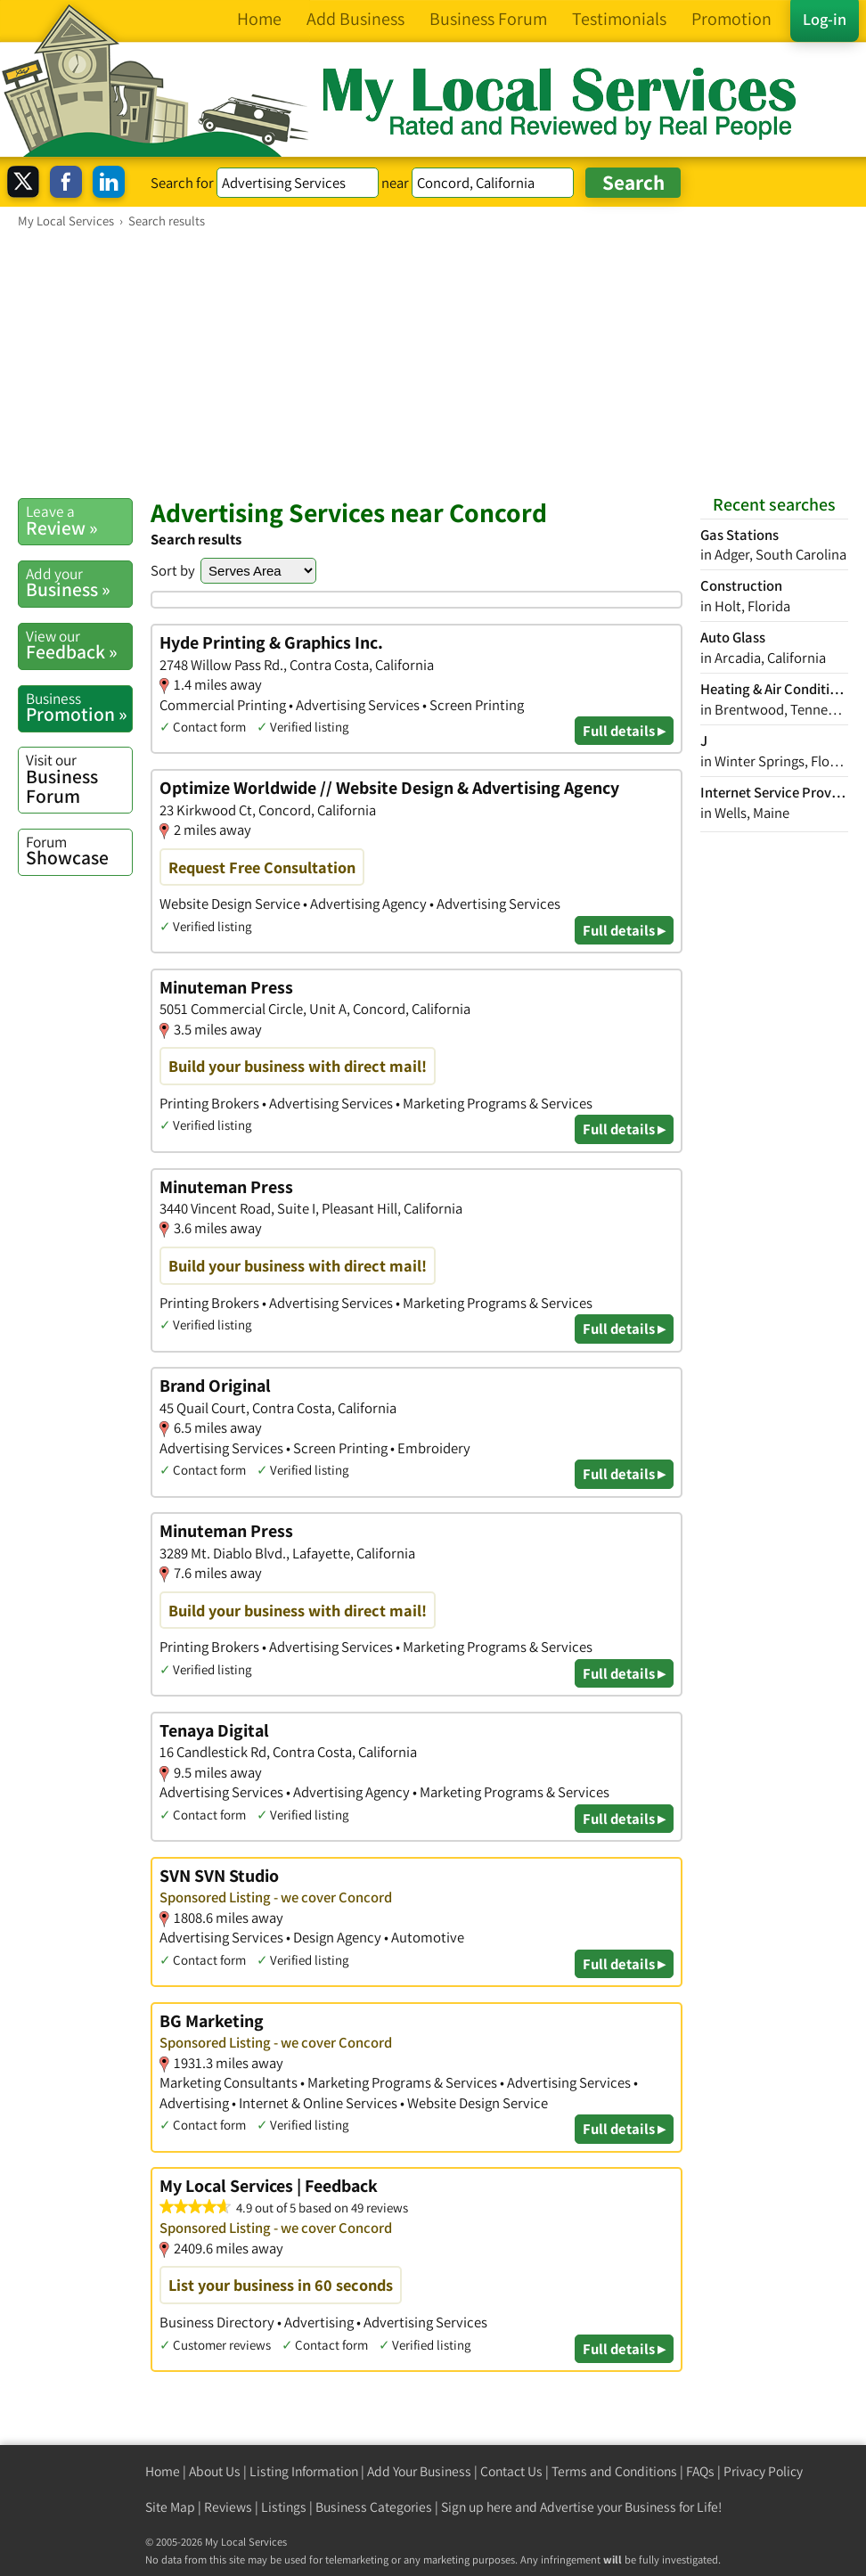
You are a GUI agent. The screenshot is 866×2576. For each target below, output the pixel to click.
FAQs (700, 2471)
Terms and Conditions (614, 2471)
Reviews (228, 2506)
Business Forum (79, 778)
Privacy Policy (763, 2471)
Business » (79, 582)
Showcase (79, 851)
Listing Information (303, 2471)
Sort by (173, 570)
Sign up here (476, 2506)
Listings (283, 2506)
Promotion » (79, 707)
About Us (215, 2471)
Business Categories (373, 2506)
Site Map (170, 2506)
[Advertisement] (433, 362)
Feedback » (79, 645)
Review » (79, 520)
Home (162, 2471)
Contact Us (511, 2471)
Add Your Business (419, 2471)
